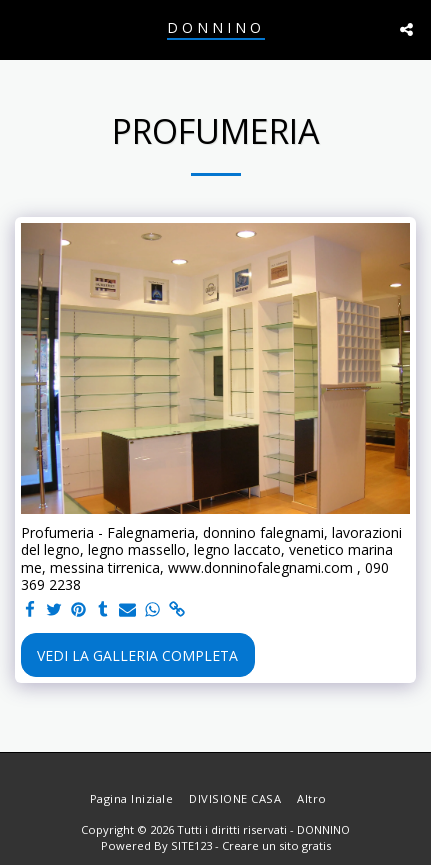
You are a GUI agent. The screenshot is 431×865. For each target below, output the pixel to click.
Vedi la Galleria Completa (137, 655)
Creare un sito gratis (276, 845)
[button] (22, 28)
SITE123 (191, 845)
